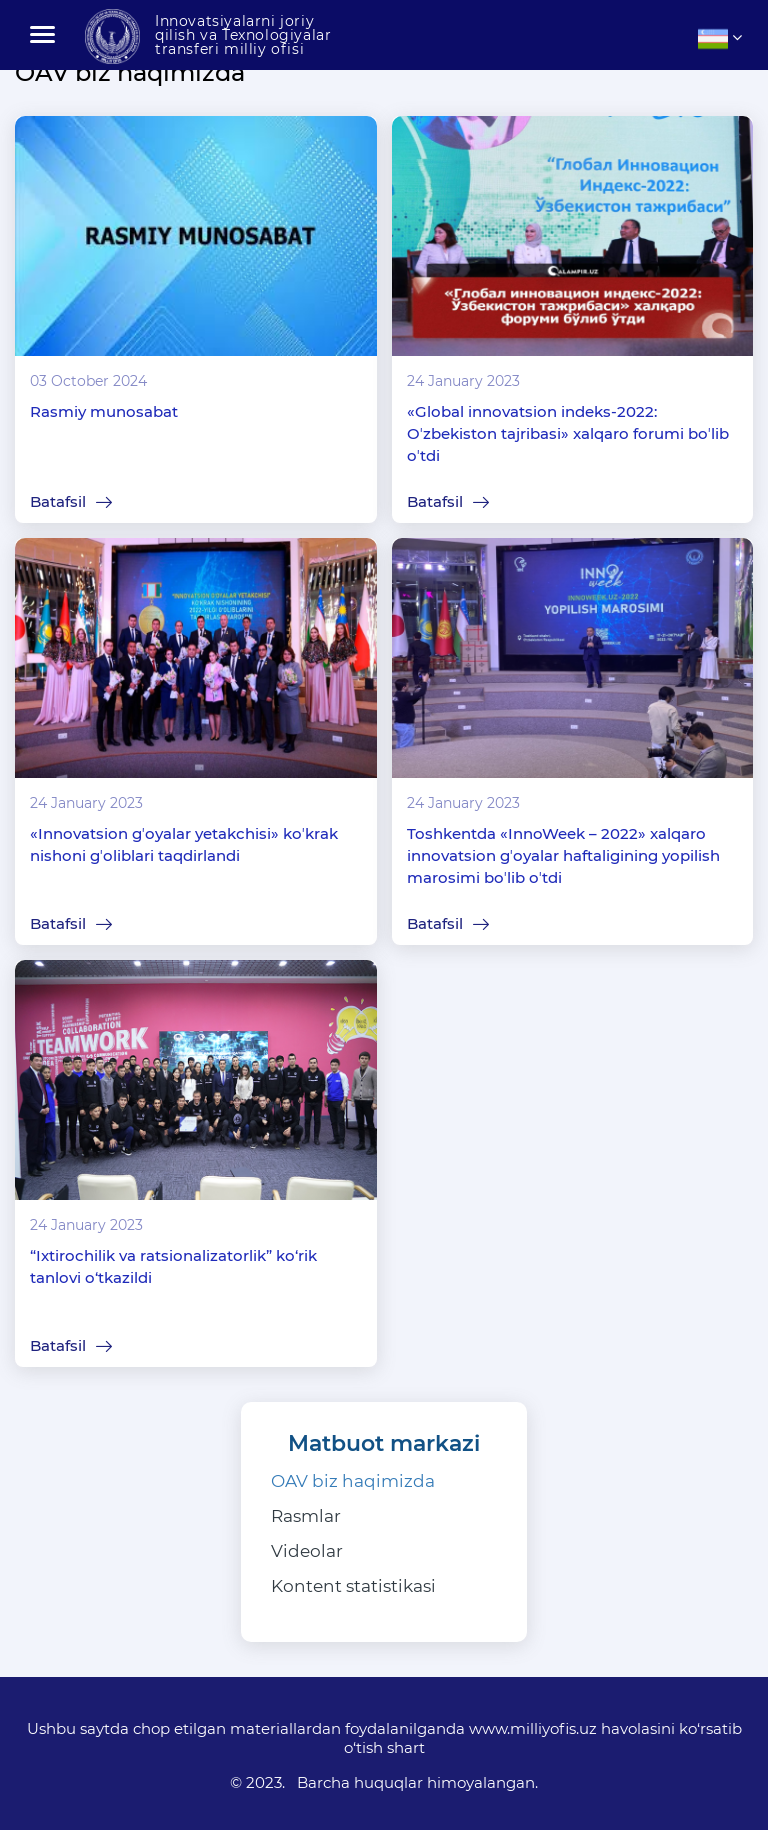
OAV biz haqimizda (353, 1481)
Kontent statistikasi (353, 1586)
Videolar (307, 1551)
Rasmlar (306, 1516)
